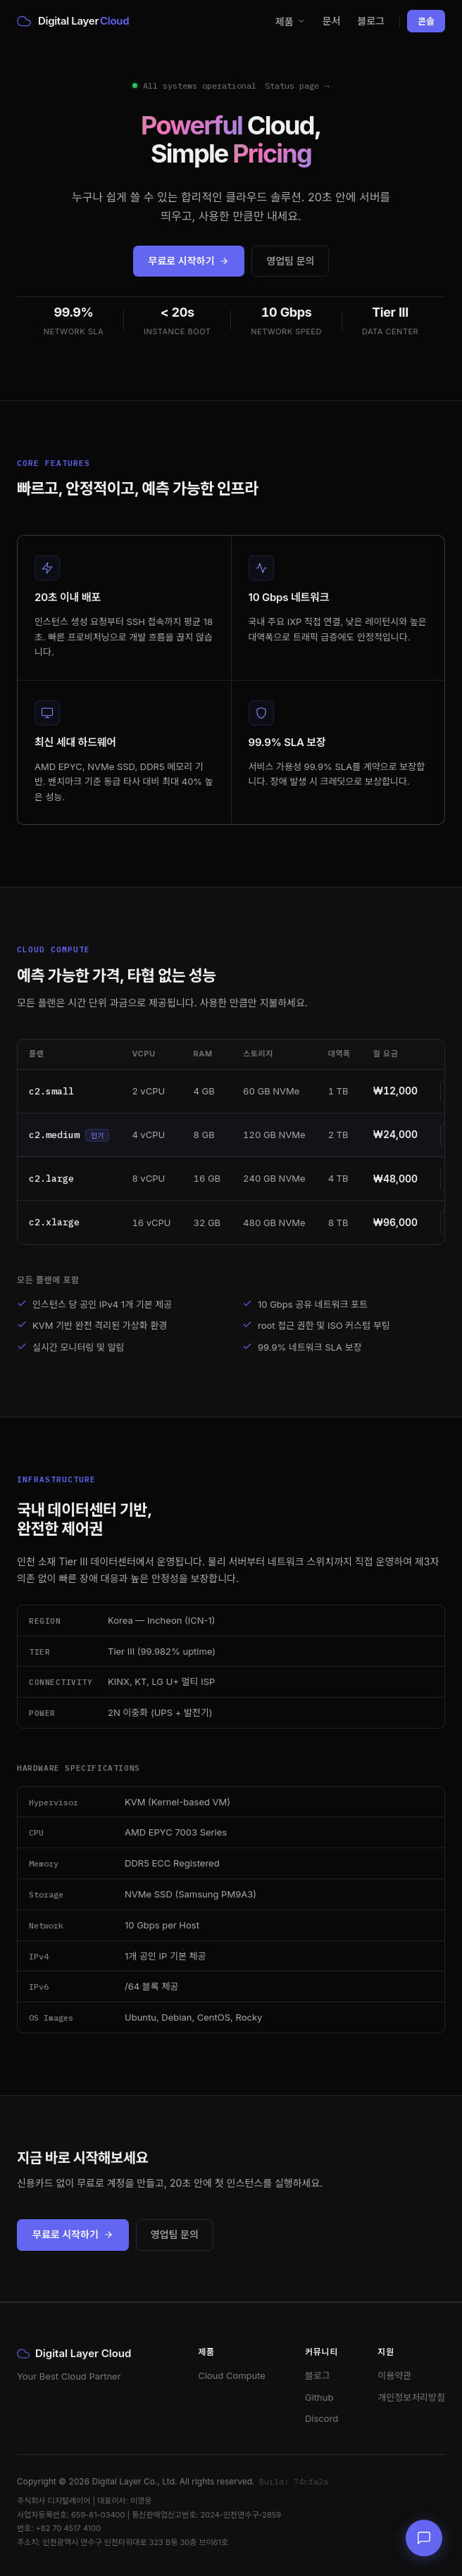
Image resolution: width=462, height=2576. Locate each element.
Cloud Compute (232, 2375)
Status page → (297, 85)
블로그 (371, 21)
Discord (321, 2418)
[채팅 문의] (424, 2538)
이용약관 (394, 2375)
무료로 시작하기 (189, 261)
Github (319, 2397)
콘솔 (426, 21)
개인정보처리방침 (411, 2397)
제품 (290, 21)
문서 (332, 21)
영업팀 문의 (290, 261)
